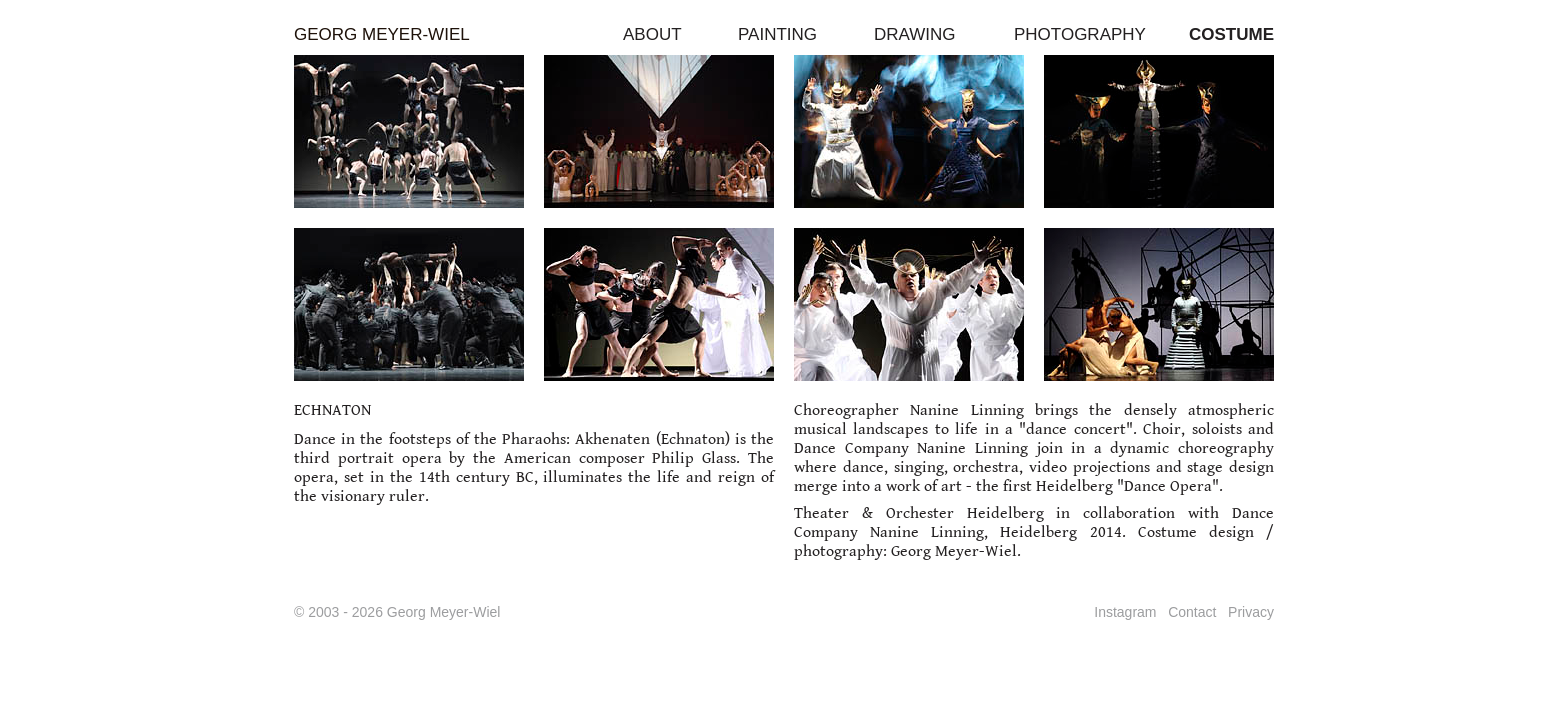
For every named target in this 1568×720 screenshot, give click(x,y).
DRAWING (915, 34)
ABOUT (652, 34)
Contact (1192, 612)
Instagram (1125, 612)
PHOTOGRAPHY (1080, 34)
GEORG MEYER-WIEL (382, 34)
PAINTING (777, 34)
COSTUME (1231, 34)
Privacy (1251, 612)
